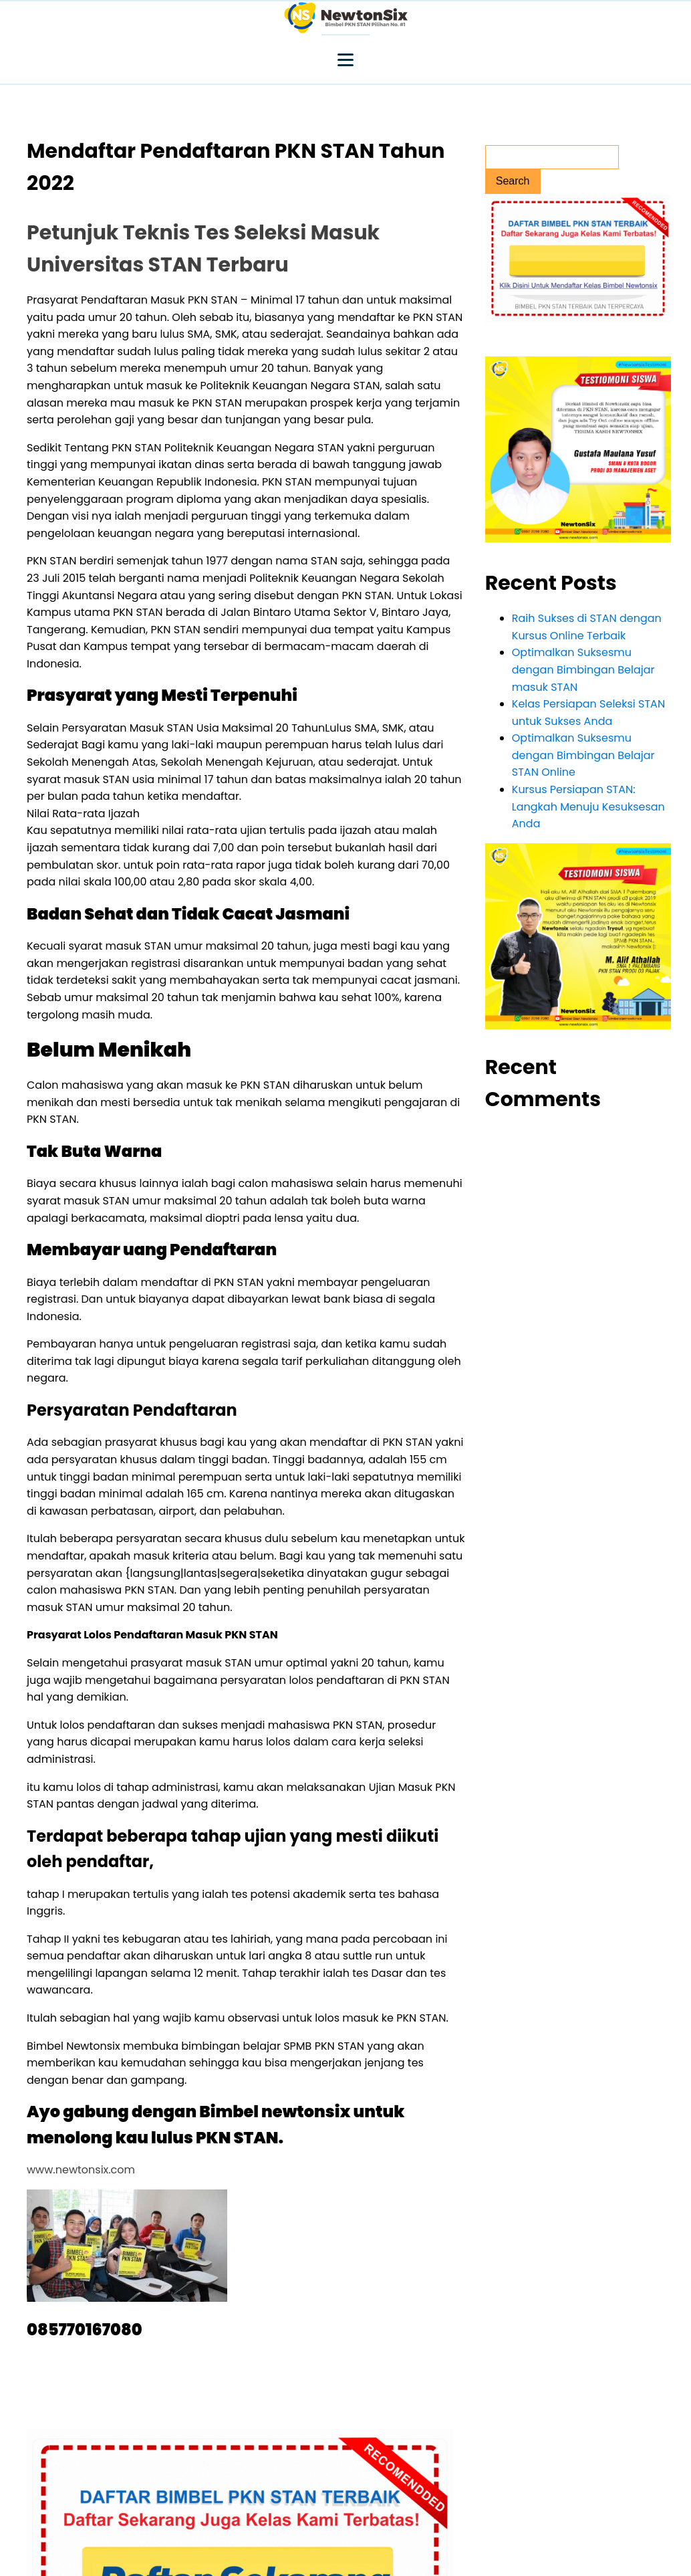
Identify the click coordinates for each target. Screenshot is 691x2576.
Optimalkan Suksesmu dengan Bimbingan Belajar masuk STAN (583, 669)
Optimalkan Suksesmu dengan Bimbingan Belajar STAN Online (583, 755)
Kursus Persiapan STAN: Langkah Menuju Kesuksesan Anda (588, 806)
